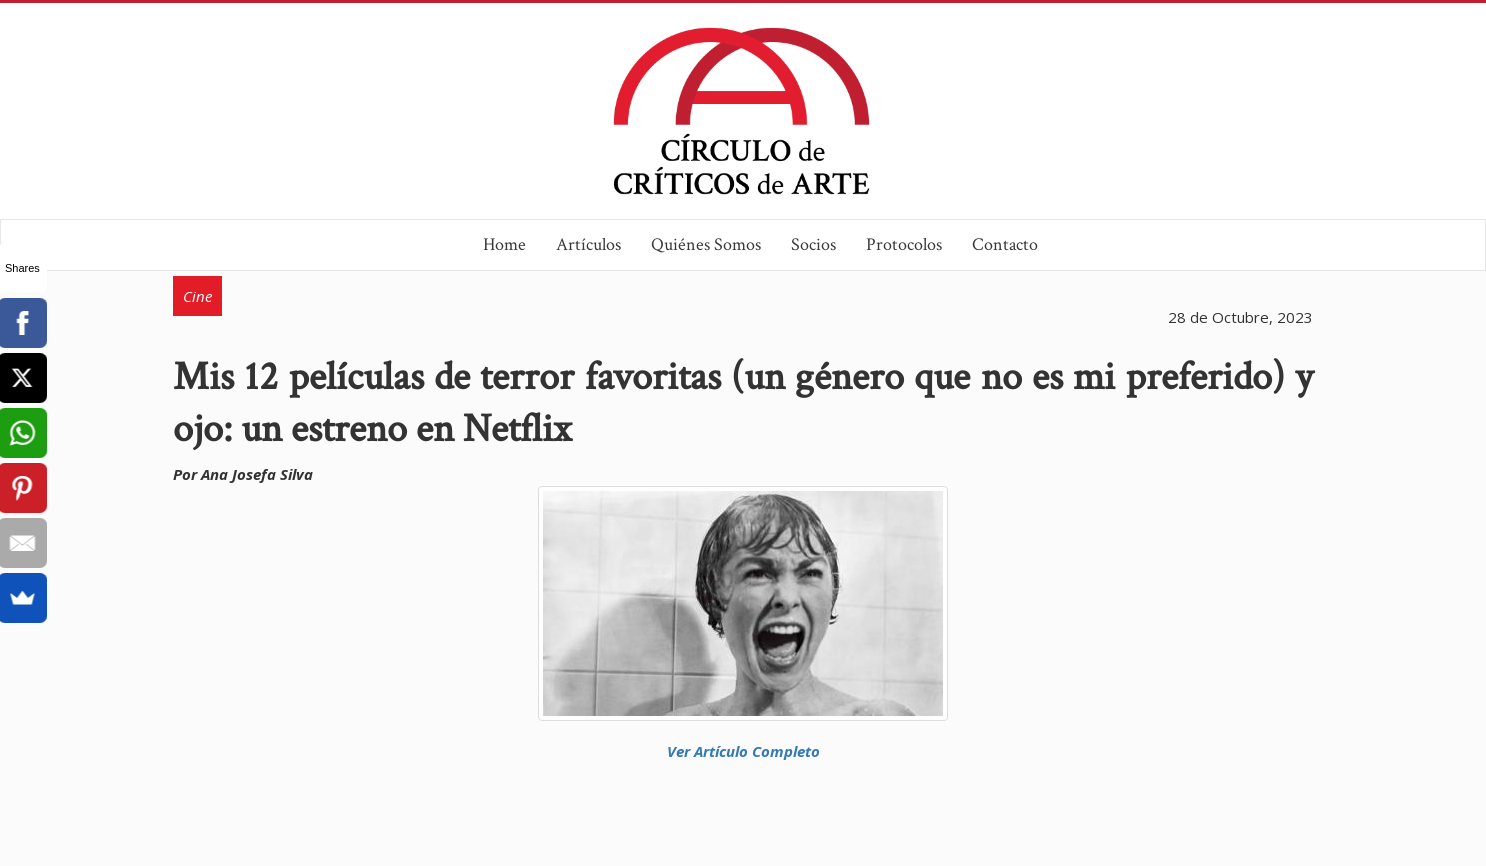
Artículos (588, 244)
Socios (813, 244)
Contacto (1005, 244)
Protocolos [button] (904, 244)
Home (504, 244)
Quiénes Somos (706, 244)
